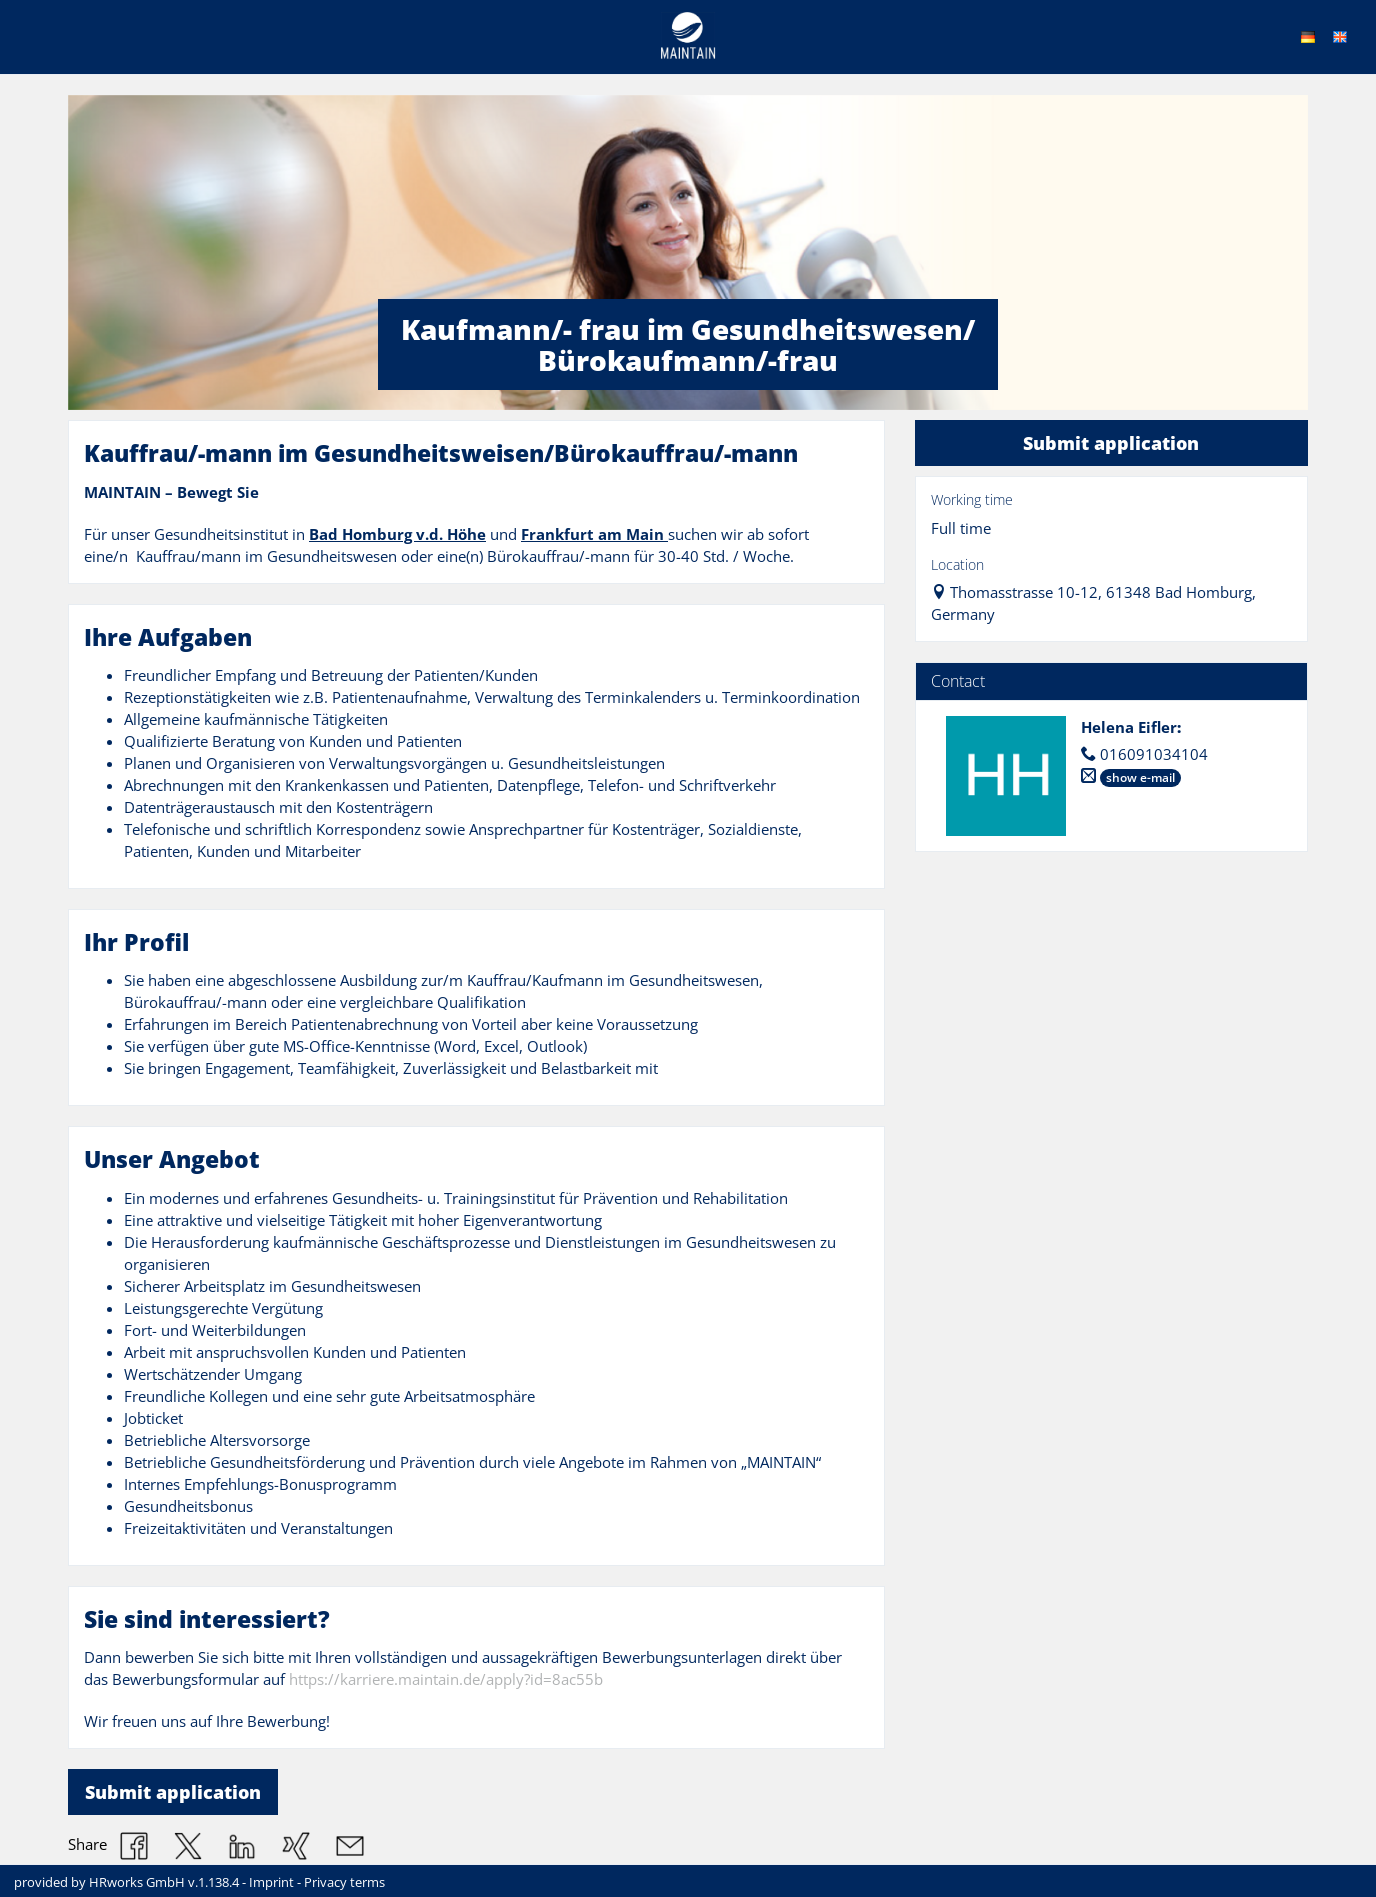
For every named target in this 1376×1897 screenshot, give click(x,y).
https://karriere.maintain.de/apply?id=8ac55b (446, 1679)
